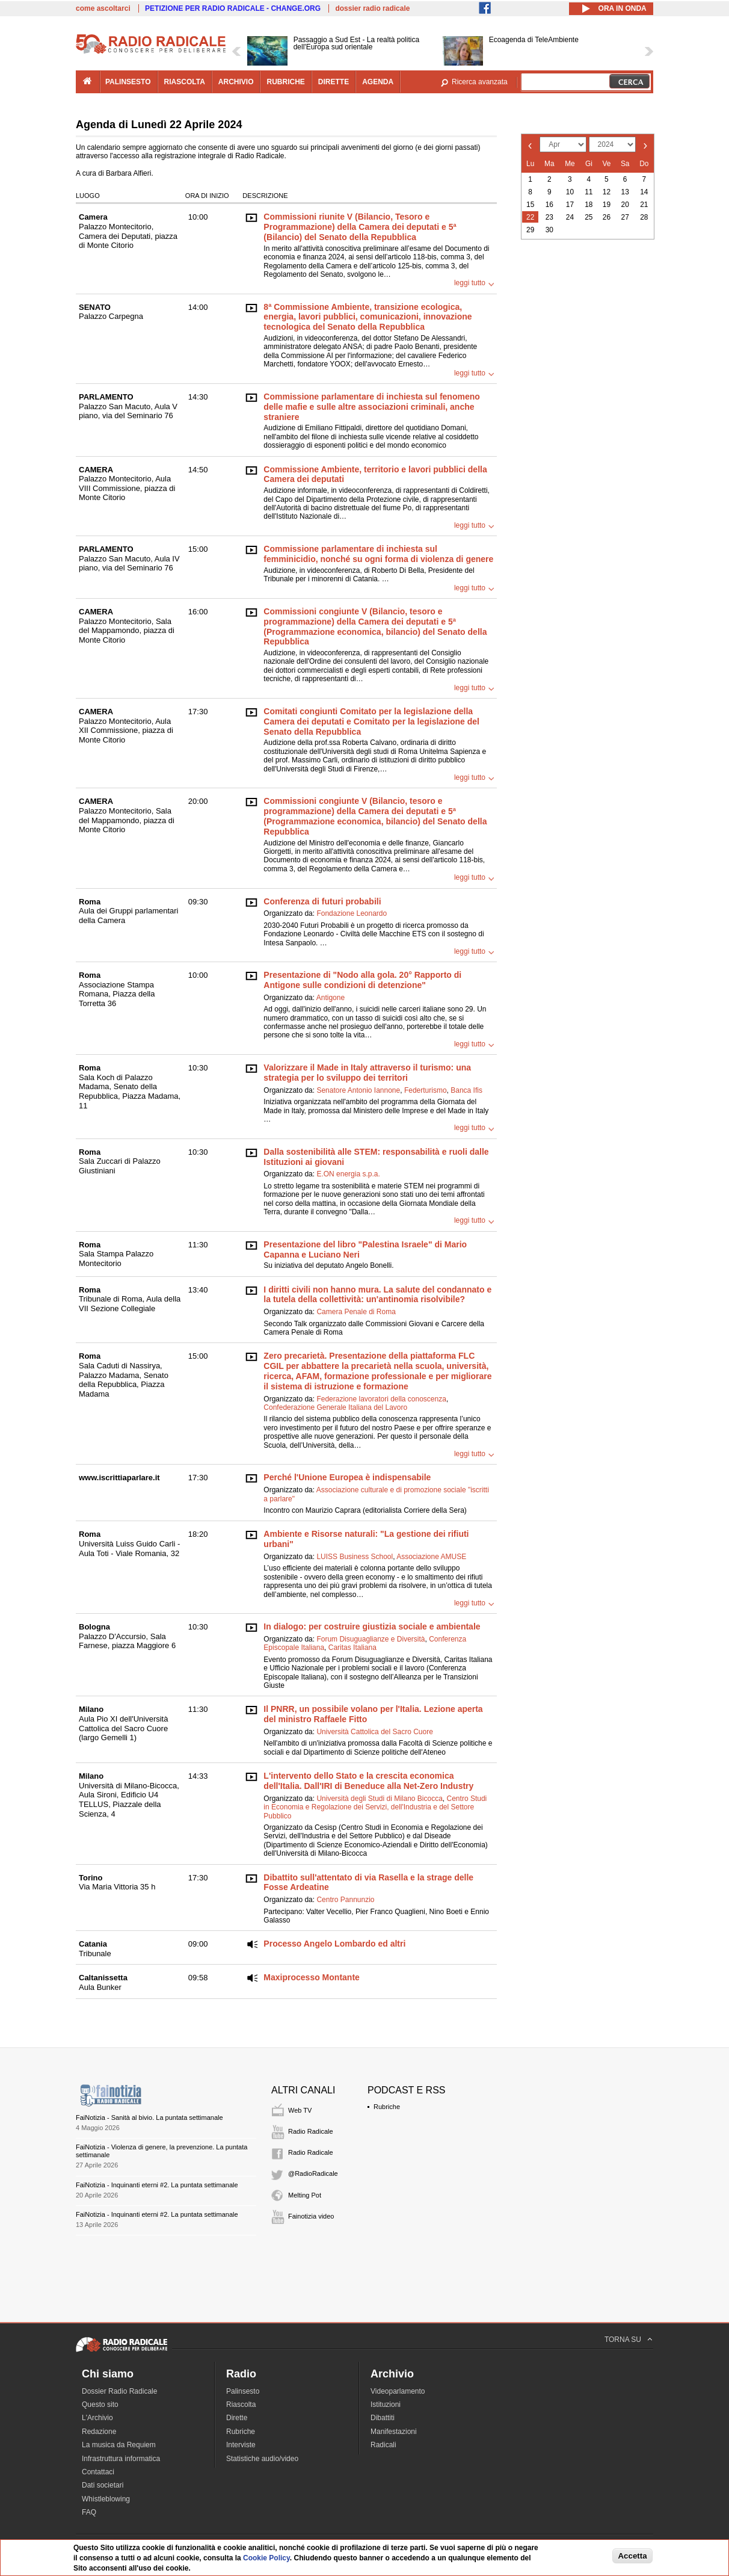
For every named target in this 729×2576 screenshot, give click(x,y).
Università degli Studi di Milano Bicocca (379, 1798)
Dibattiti (383, 2418)
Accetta (632, 2555)
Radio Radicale (310, 2131)
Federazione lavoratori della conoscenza (381, 1399)
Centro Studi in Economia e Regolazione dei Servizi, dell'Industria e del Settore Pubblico (375, 1807)
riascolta (184, 82)
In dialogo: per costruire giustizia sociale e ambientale (371, 1626)
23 (549, 217)
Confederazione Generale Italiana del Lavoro (335, 1407)
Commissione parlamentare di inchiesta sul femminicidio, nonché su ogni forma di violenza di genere (378, 554)
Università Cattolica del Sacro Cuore (374, 1732)
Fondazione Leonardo (351, 913)
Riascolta (241, 2404)
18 (588, 204)
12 (607, 192)
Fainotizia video (311, 2216)
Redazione (99, 2431)
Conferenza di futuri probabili (322, 901)
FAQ (89, 2512)
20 (625, 204)
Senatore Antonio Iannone (358, 1090)
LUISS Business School (354, 1556)
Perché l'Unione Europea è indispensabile (347, 1477)
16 (549, 204)
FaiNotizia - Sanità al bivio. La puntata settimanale (149, 2117)
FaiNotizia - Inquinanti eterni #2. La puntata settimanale (157, 2184)
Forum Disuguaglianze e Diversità (370, 1639)
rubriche (285, 82)
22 (530, 217)
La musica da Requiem (119, 2445)
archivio (236, 82)
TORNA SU (622, 2339)
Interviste (241, 2445)
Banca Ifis (466, 1090)
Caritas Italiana (352, 1647)
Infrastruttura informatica (121, 2458)
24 (570, 217)
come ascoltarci (103, 8)
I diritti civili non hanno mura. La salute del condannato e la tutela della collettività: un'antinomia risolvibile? (377, 1295)
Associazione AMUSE (431, 1556)
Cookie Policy (266, 2558)
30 (549, 230)
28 (644, 217)
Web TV (300, 2110)
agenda (377, 82)
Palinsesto (242, 2391)
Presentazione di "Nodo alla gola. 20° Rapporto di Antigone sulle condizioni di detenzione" (362, 980)
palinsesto (128, 82)
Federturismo (425, 1090)
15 (530, 204)
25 (588, 217)
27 (625, 217)
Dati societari (102, 2485)
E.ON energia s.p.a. (348, 1174)
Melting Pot (304, 2195)
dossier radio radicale (372, 8)
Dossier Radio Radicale (119, 2391)
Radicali (383, 2445)
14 (644, 192)
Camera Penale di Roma (355, 1312)
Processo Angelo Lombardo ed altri (334, 1943)
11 (588, 192)
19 (607, 204)
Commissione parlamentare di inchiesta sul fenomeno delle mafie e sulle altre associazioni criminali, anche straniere (371, 407)
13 (625, 192)
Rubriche (387, 2106)
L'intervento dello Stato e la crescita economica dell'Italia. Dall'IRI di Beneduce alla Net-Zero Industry (368, 1781)
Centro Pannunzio (345, 1899)
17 (570, 204)
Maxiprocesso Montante (311, 1977)
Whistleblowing (106, 2499)
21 (644, 204)
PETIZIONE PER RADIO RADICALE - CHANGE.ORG (233, 8)
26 (607, 217)
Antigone (330, 997)
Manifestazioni (394, 2431)
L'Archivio (97, 2418)
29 (530, 230)
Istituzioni (386, 2404)
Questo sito (100, 2404)
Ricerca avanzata (480, 82)
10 (570, 192)
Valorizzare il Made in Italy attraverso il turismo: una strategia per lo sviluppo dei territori (367, 1073)
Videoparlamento (398, 2391)
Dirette (236, 2418)
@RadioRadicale (313, 2173)
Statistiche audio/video (262, 2458)
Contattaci (98, 2472)
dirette (333, 82)
